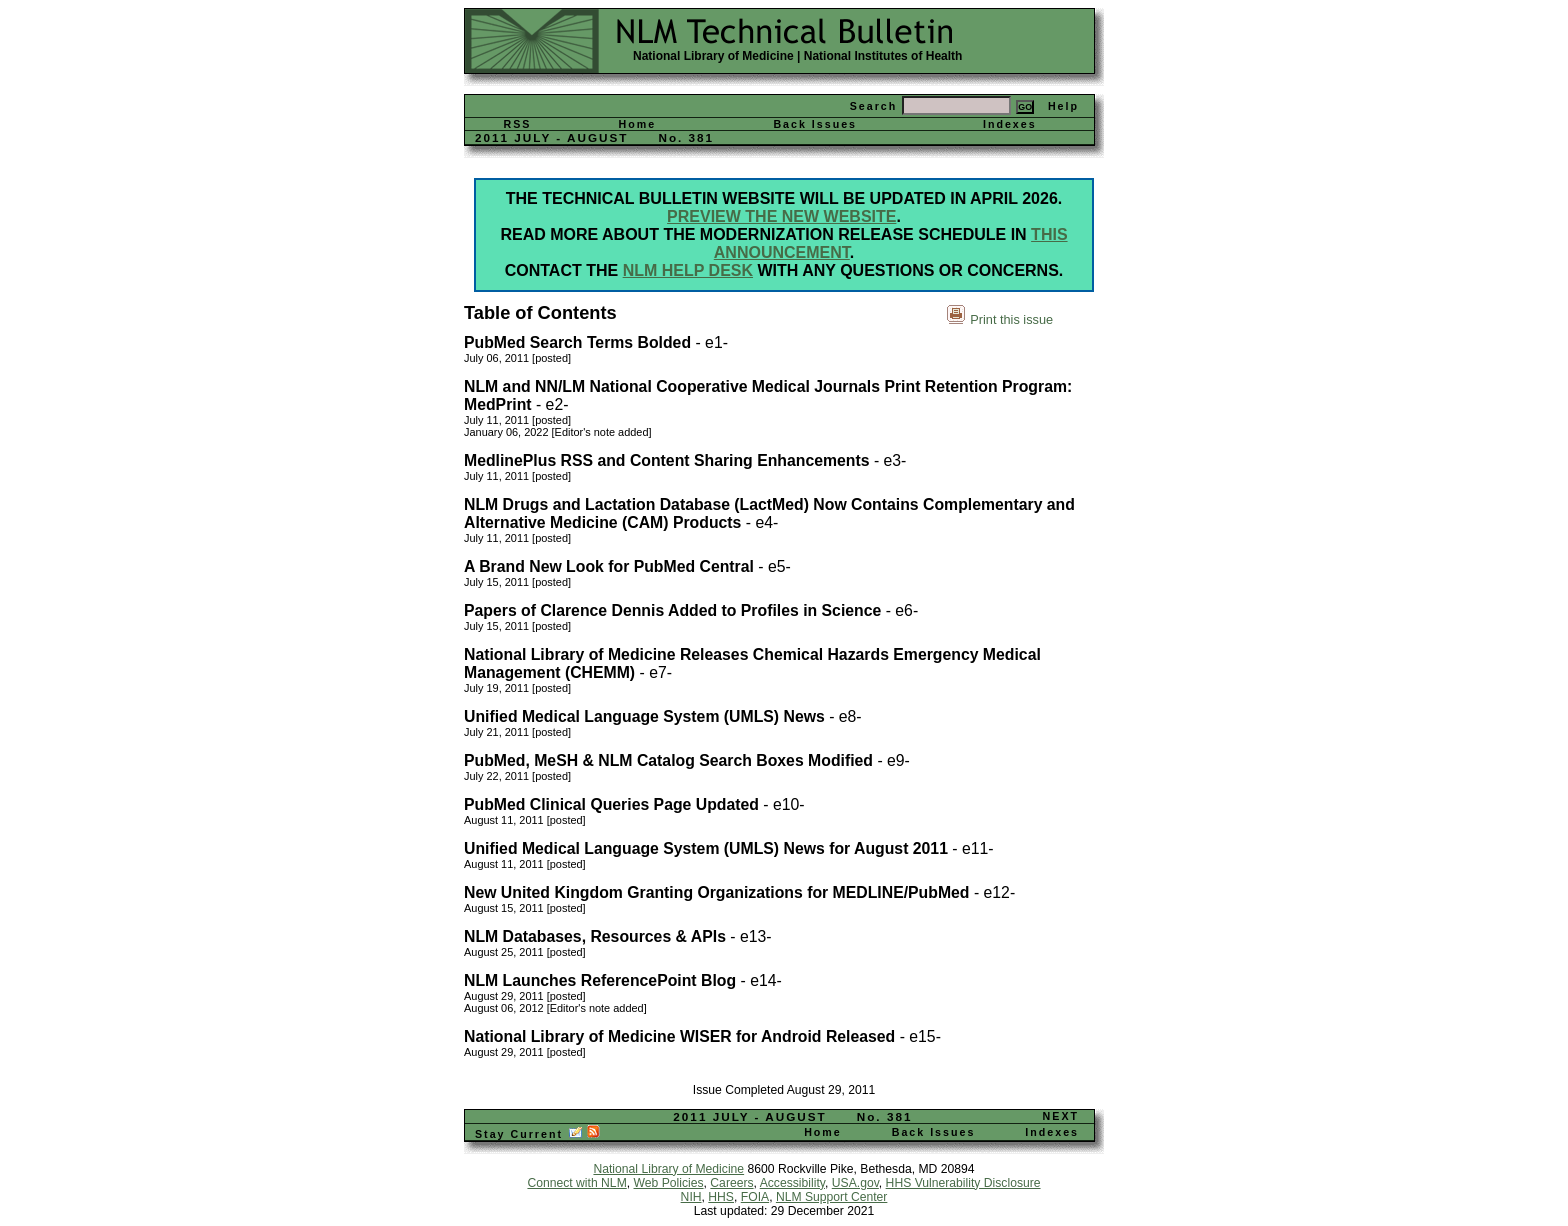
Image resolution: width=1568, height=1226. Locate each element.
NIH (691, 1197)
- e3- (888, 460)
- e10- (782, 804)
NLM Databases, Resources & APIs (595, 936)
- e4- (759, 522)
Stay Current (537, 1134)
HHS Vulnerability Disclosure (963, 1183)
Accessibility (792, 1183)
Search (874, 106)
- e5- (772, 566)
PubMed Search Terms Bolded (577, 342)
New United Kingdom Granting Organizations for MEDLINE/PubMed (717, 892)
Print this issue (1011, 319)
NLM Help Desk (688, 270)
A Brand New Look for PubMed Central (609, 566)
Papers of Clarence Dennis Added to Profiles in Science (672, 610)
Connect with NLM (576, 1183)
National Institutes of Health (883, 56)
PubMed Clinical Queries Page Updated (611, 804)
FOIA (755, 1197)
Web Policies (669, 1183)
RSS (517, 124)
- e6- (899, 610)
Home (638, 124)
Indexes (1010, 124)
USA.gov (855, 1183)
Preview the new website (781, 216)
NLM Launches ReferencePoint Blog (600, 980)
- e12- (993, 892)
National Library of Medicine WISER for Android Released (679, 1036)
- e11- (971, 848)
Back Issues (815, 124)
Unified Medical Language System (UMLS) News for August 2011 (706, 848)
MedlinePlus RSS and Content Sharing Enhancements (667, 460)
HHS (721, 1197)
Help (1063, 106)
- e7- (653, 672)
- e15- (918, 1036)
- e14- (759, 980)
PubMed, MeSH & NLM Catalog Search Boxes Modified (668, 760)
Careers (731, 1183)
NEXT (1061, 1116)
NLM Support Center (831, 1197)
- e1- (709, 342)
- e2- (550, 404)
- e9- (891, 760)
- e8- (843, 716)
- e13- (749, 936)
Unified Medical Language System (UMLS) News (644, 716)
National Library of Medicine (713, 56)
